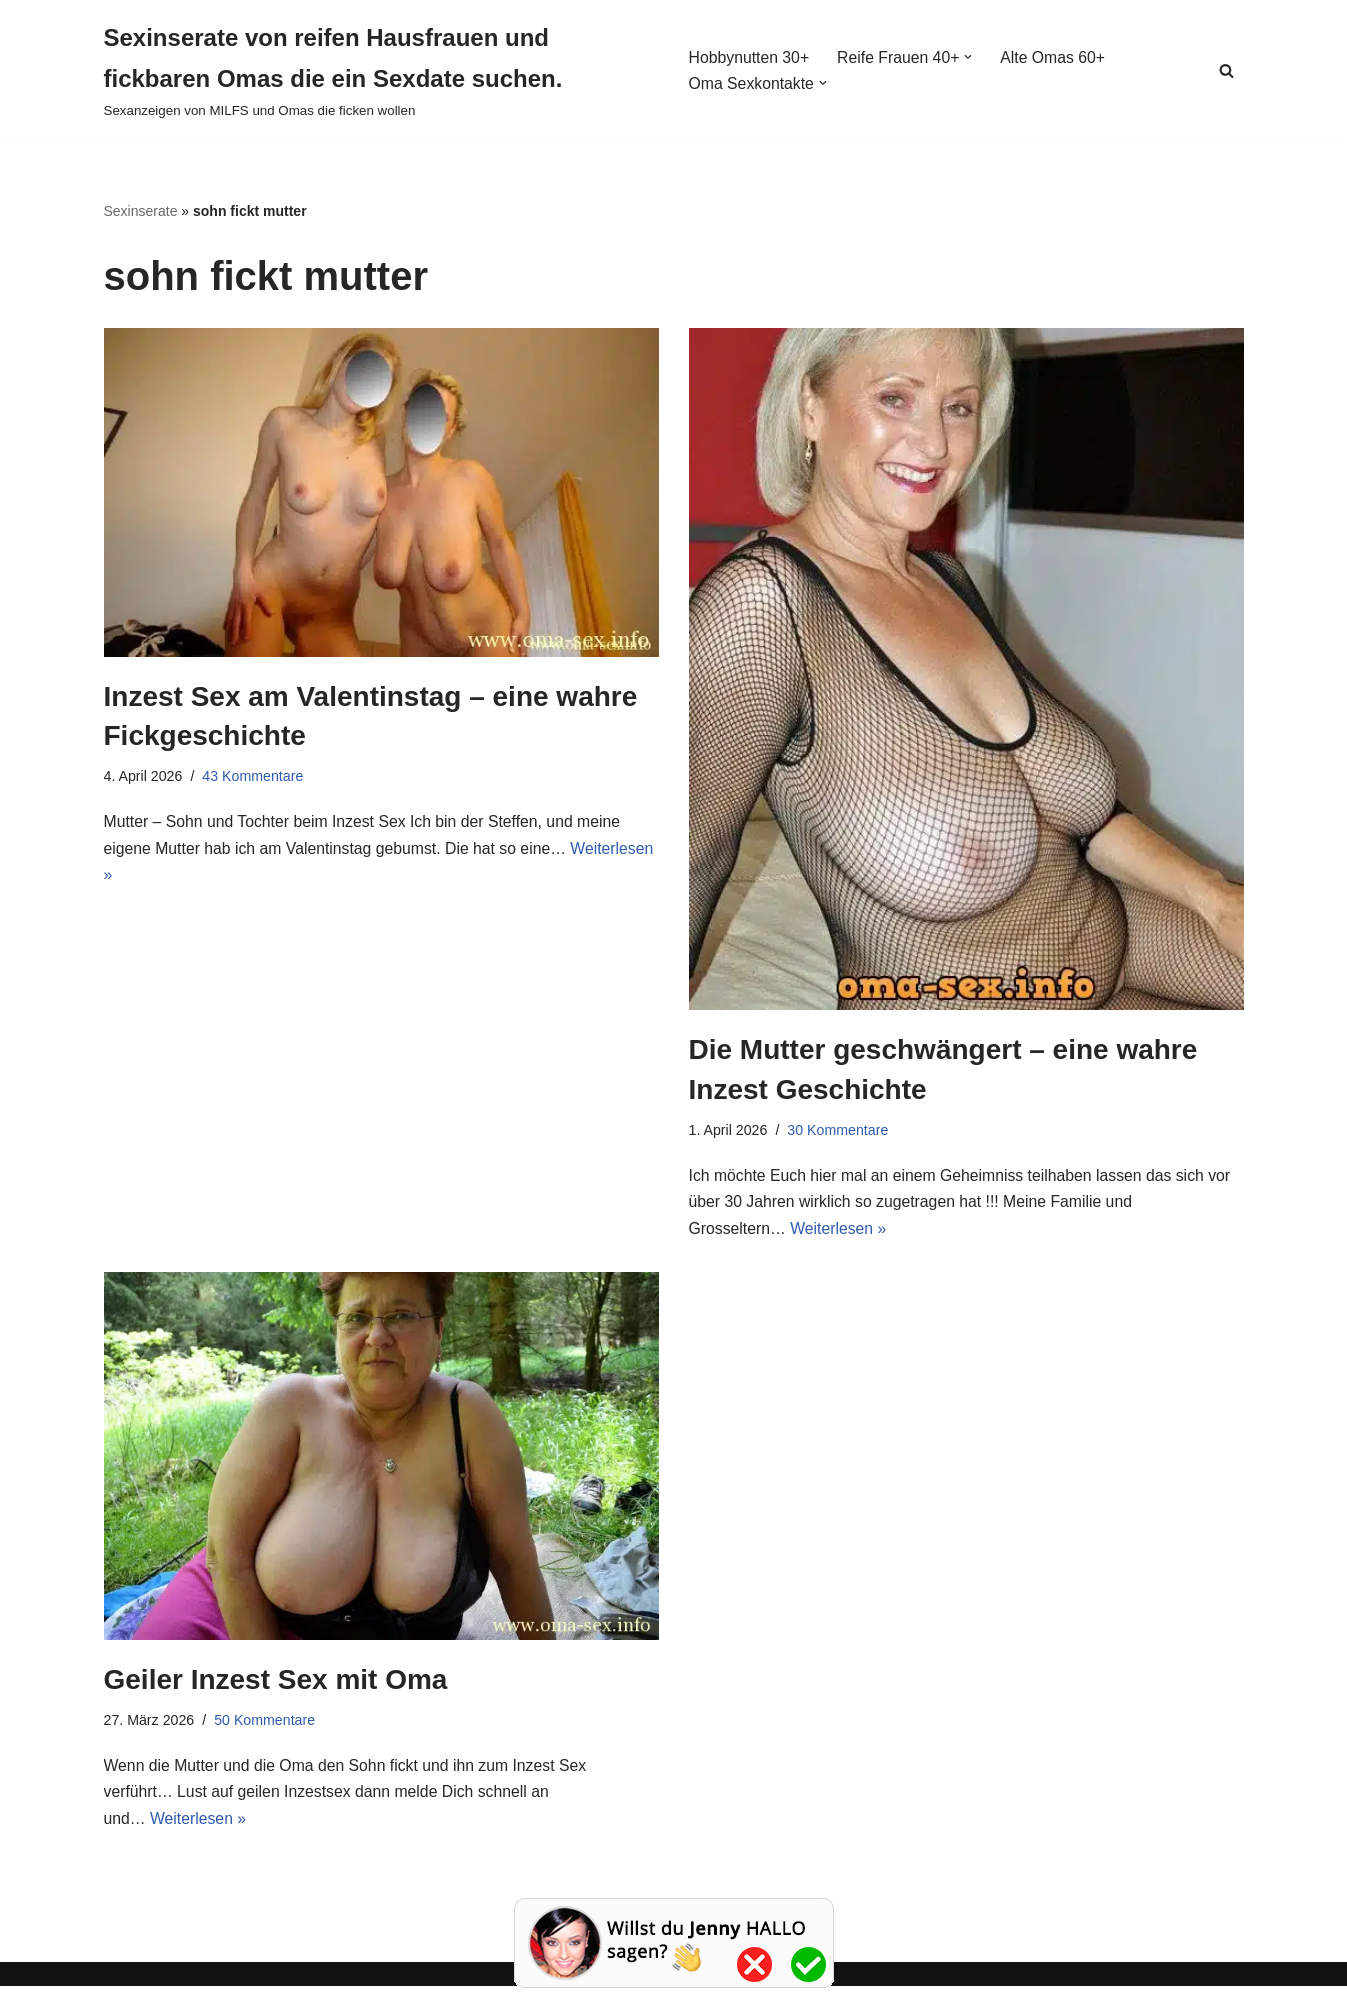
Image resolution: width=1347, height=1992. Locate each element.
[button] (971, 57)
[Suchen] (1226, 70)
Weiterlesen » (203, 878)
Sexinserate (141, 211)
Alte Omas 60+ (1056, 57)
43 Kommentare (255, 778)
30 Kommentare (840, 1131)
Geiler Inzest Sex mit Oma (276, 1682)
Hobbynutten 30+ (749, 57)
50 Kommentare (267, 1724)
